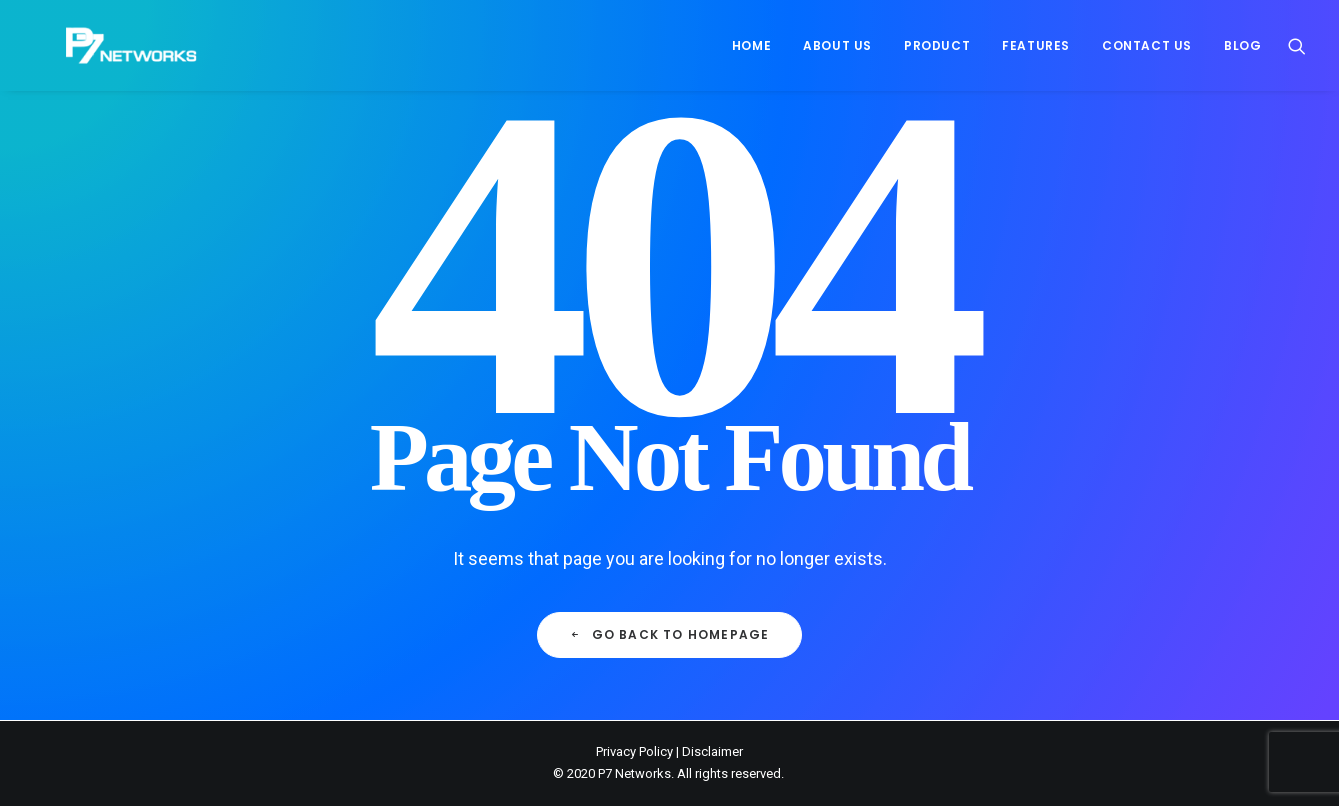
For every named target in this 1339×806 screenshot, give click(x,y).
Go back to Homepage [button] (669, 634)
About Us (837, 45)
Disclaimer (712, 751)
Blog (1242, 45)
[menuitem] (751, 45)
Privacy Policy (634, 751)
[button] (1297, 45)
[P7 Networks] (99, 45)
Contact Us (1147, 45)
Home (751, 45)
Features (1036, 45)
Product (937, 45)
